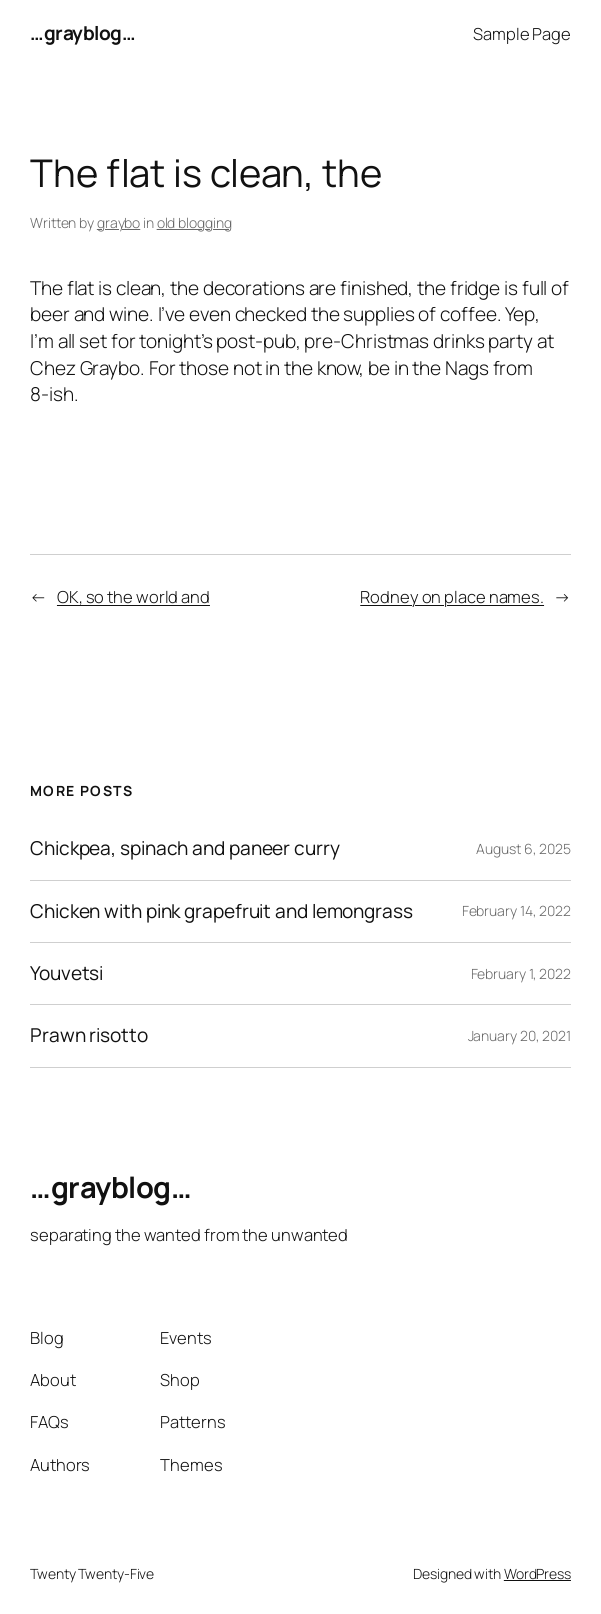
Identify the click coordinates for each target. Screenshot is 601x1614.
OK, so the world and (133, 596)
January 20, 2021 (519, 1035)
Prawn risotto (89, 1035)
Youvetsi (66, 973)
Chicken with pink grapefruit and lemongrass (221, 911)
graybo (118, 222)
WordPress (537, 1573)
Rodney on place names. (452, 596)
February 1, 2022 (521, 973)
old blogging (194, 222)
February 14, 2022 (516, 910)
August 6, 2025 (523, 848)
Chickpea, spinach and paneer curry (185, 848)
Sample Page (522, 33)
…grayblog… (82, 33)
